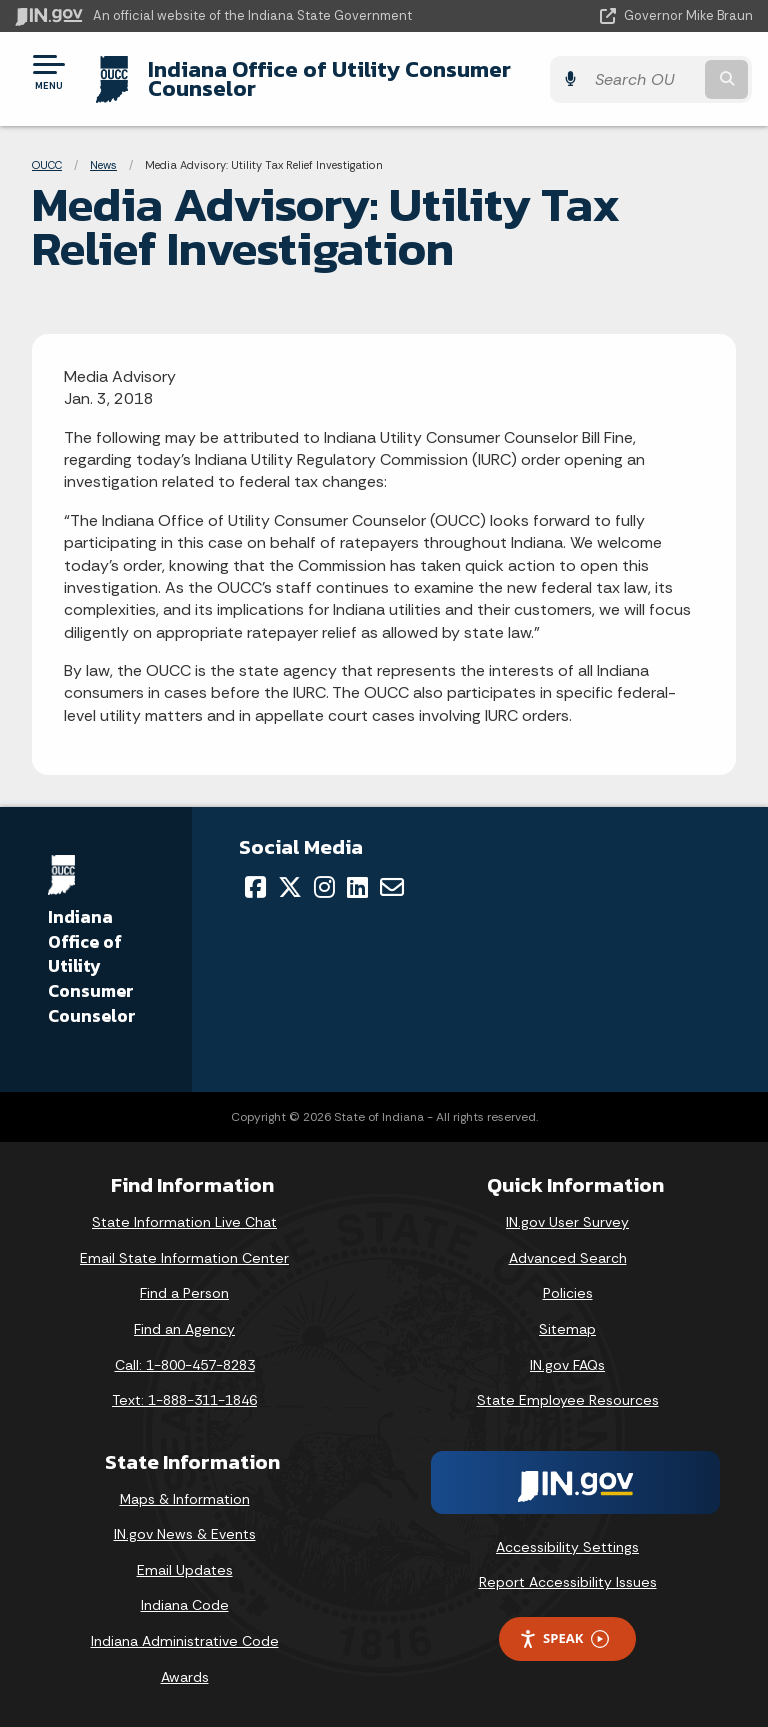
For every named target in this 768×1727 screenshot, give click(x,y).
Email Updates (185, 1570)
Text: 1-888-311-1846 (184, 1400)
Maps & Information (185, 1499)
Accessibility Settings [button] (567, 1547)
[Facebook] (255, 887)
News (103, 165)
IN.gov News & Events (185, 1534)
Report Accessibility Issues (568, 1582)
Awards (185, 1677)
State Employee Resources (568, 1400)
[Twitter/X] (290, 887)
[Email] (392, 887)
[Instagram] (324, 887)
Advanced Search (568, 1258)
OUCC (47, 165)
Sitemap (567, 1329)
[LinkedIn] (357, 887)
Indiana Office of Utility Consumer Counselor (328, 78)
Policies (568, 1293)
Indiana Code (185, 1605)
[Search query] (645, 79)
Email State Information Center (184, 1258)
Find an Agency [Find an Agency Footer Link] (184, 1329)
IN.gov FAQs (567, 1365)
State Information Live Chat (184, 1222)
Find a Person (184, 1293)
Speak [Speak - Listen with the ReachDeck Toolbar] (564, 1638)
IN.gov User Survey (567, 1222)
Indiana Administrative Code (185, 1641)
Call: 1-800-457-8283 (185, 1365)
